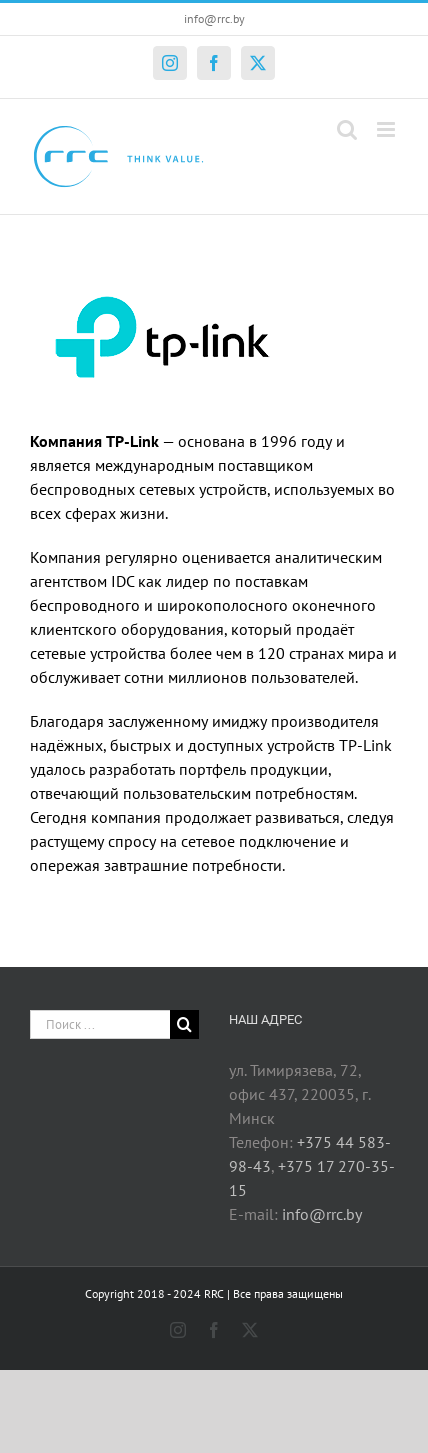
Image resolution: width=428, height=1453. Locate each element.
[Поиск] (184, 1024)
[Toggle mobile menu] (387, 129)
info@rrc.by (214, 18)
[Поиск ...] (100, 1024)
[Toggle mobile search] (347, 129)
